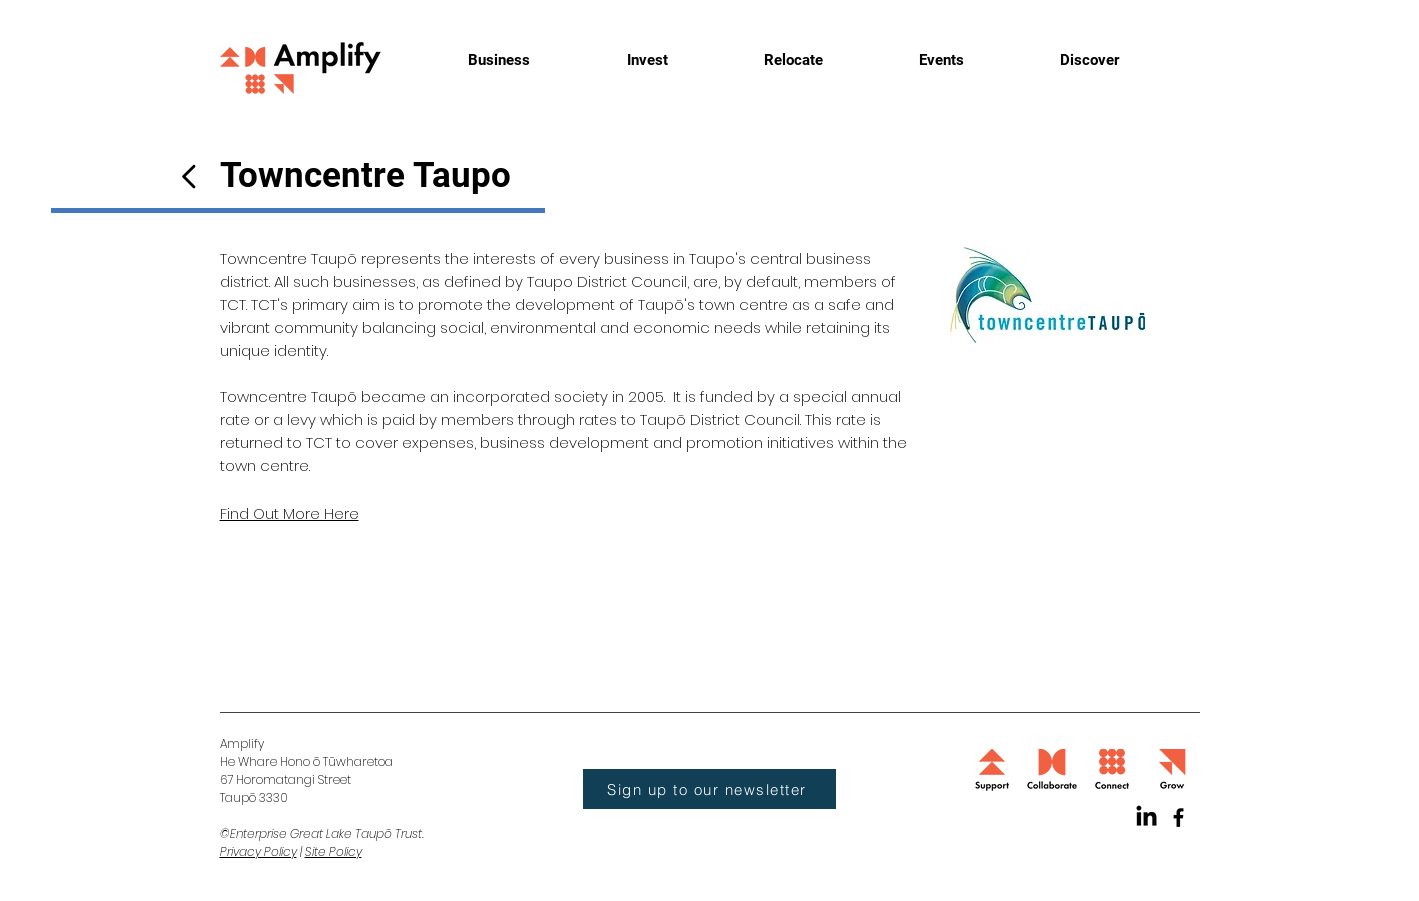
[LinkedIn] (1146, 817)
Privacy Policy (258, 851)
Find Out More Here (289, 513)
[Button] (189, 176)
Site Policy (333, 851)
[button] (709, 789)
